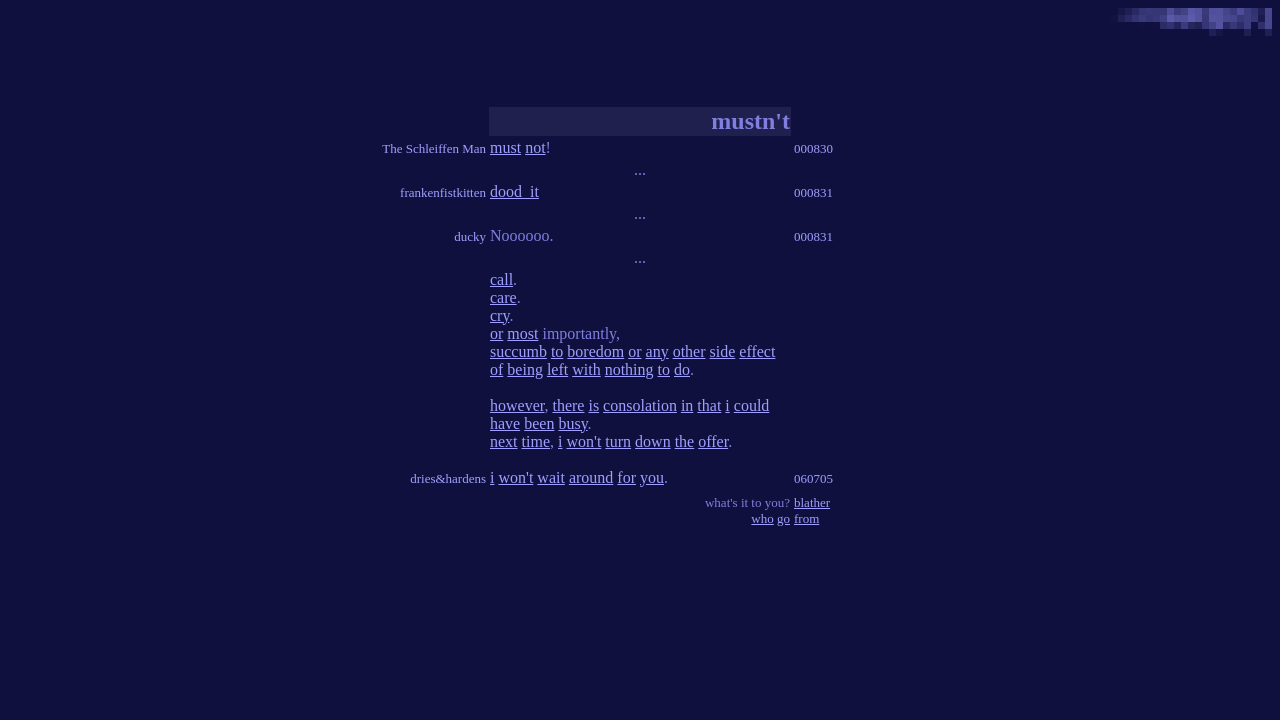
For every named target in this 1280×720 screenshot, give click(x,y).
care (503, 297)
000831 (813, 192)
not (535, 147)
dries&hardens (448, 478)
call (501, 279)
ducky (470, 236)
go (783, 518)
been (539, 423)
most (522, 333)
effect (757, 351)
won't (583, 441)
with (586, 369)
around (591, 477)
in (687, 405)
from (806, 518)
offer (713, 441)
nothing (629, 369)
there (568, 405)
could (752, 405)
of (496, 369)
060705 (813, 478)
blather (812, 502)
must (505, 147)
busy (572, 423)
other (689, 351)
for (626, 477)
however (517, 405)
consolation (640, 405)
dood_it (514, 191)
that (709, 405)
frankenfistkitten (443, 192)
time (536, 441)
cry (499, 315)
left (557, 369)
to (557, 351)
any (657, 351)
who (762, 518)
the (685, 441)
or (496, 333)
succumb (518, 351)
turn (618, 441)
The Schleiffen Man (434, 148)
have (505, 423)
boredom (595, 351)
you (652, 477)
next (504, 441)
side (723, 351)
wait (551, 477)
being (525, 369)
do (682, 369)
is (593, 405)
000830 (813, 148)
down (653, 441)
